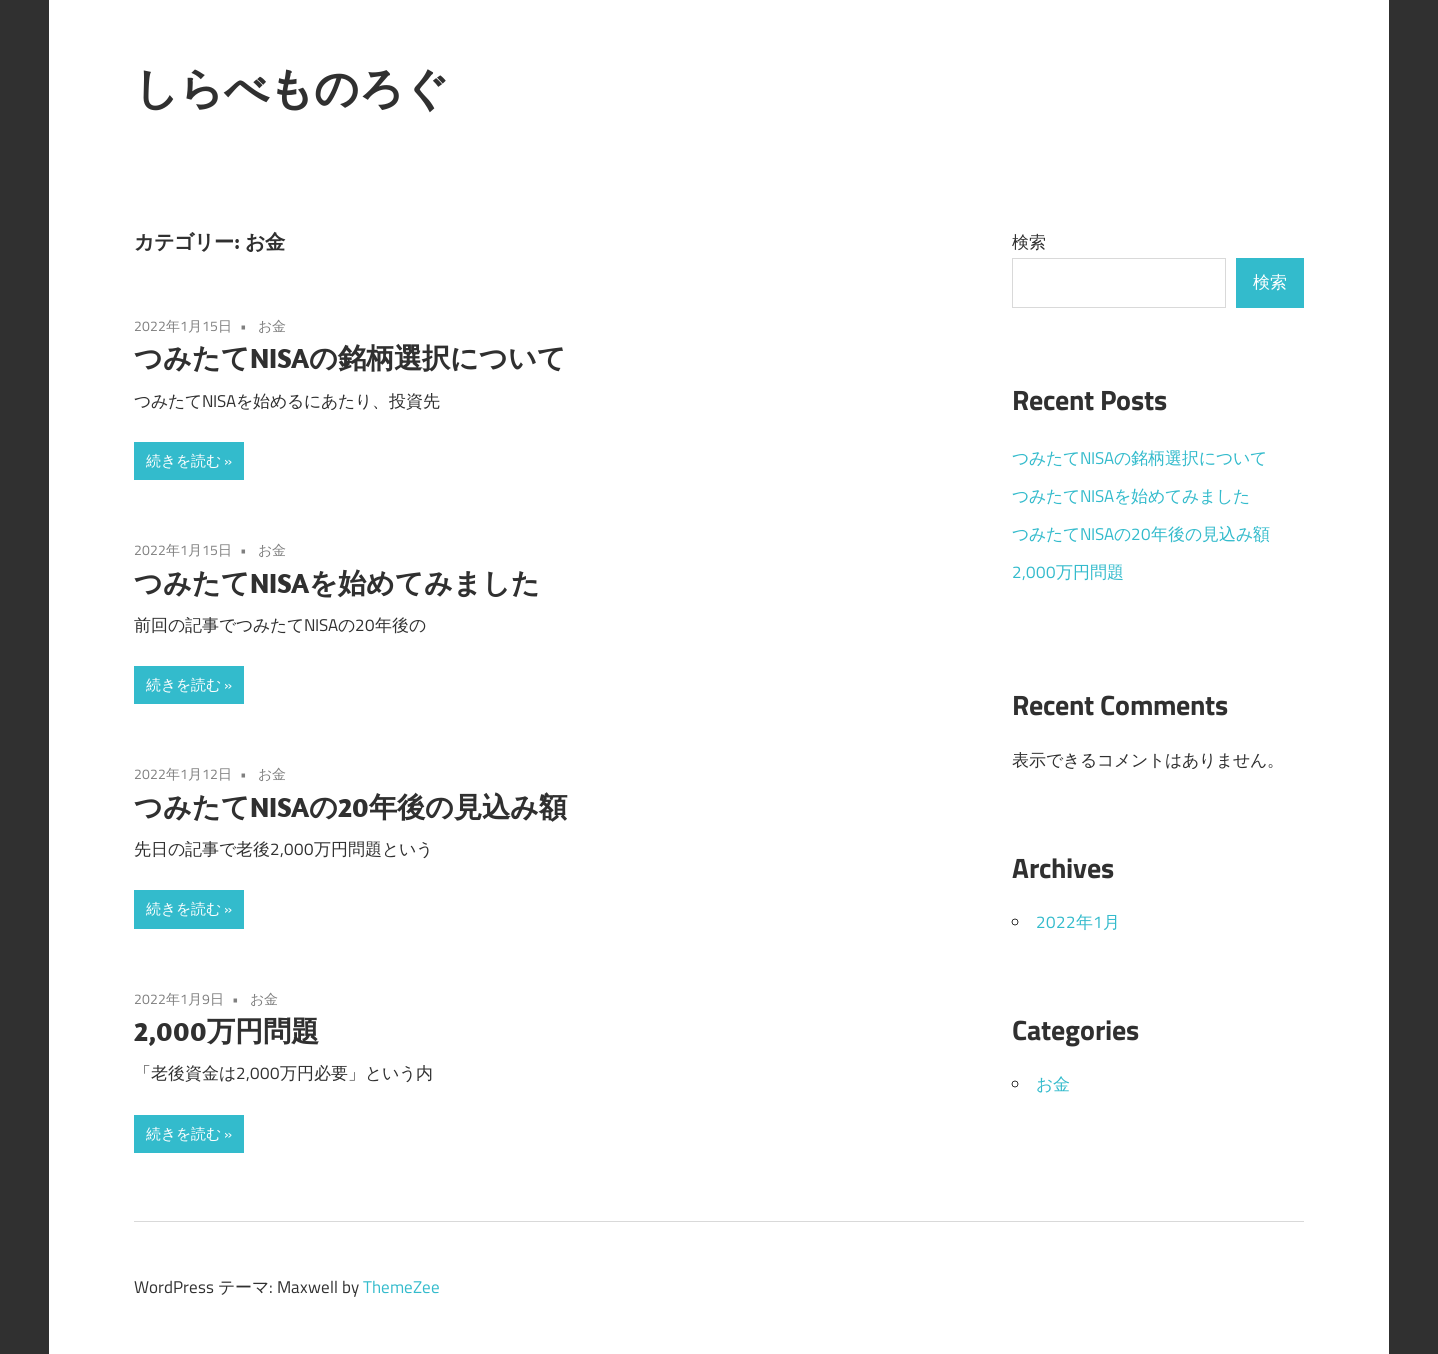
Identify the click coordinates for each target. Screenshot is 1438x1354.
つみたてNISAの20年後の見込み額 (350, 806)
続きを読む (183, 460)
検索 (1029, 242)
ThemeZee (401, 1287)
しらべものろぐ (291, 88)
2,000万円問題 (226, 1030)
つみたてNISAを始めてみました (337, 582)
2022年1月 (1078, 922)
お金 (272, 325)
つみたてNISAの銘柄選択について (350, 357)
